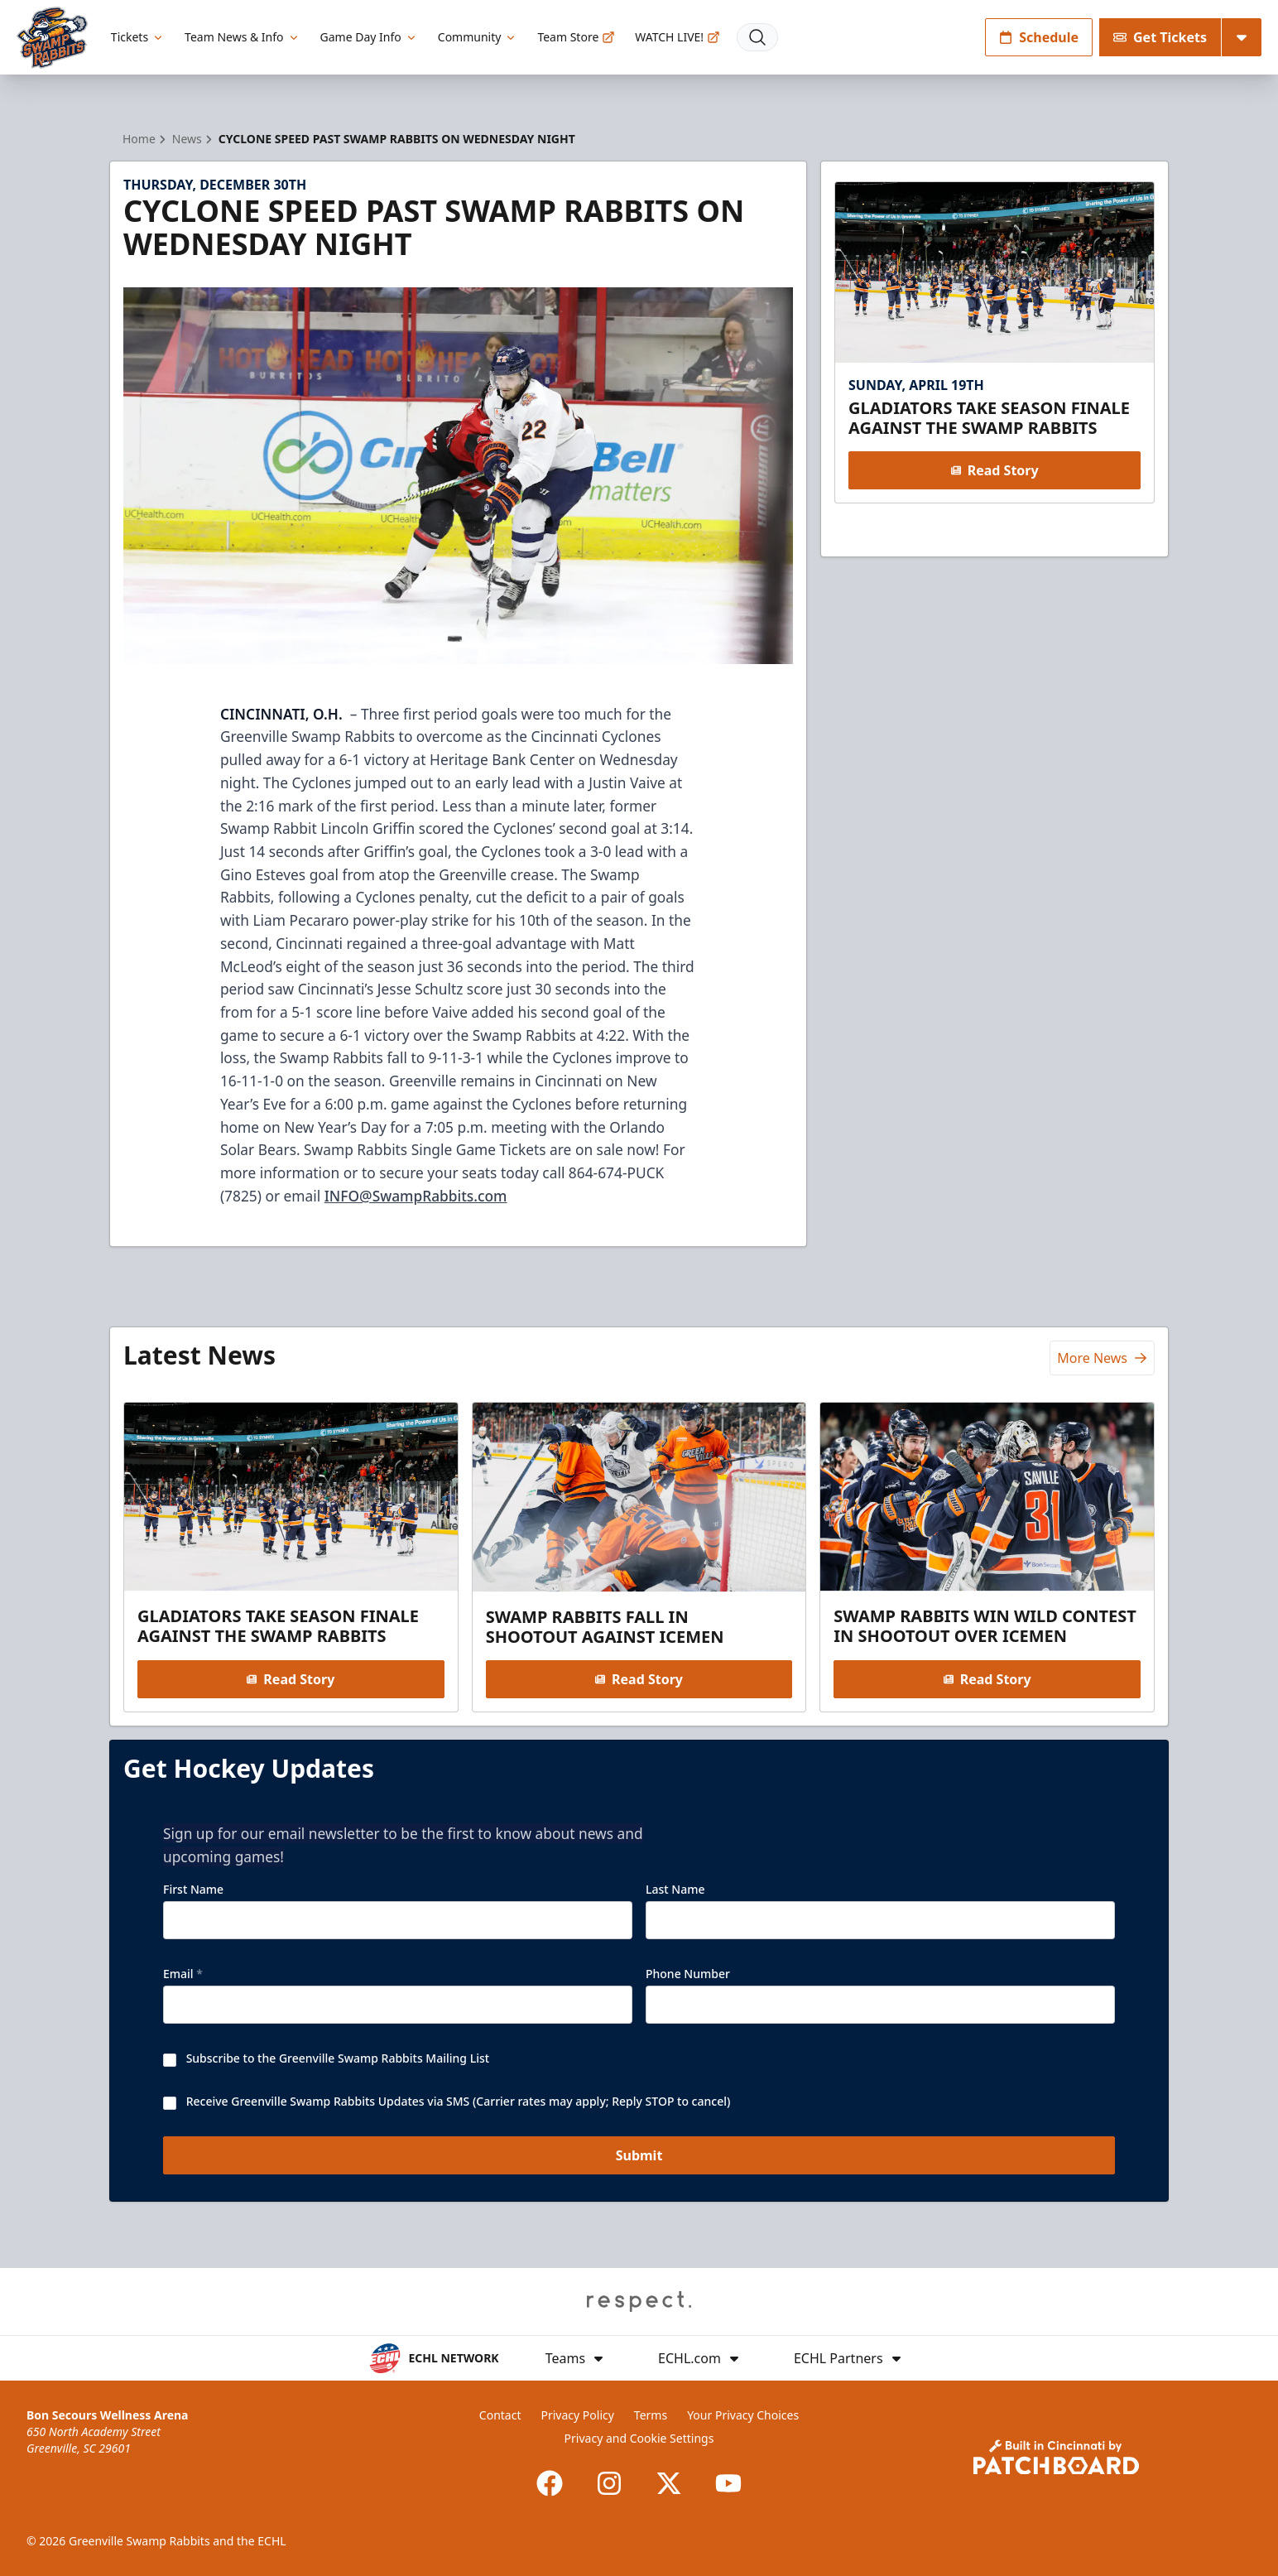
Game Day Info (369, 37)
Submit (639, 2155)
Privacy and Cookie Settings (639, 2438)
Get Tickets (1160, 37)
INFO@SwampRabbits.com (415, 1196)
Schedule (1039, 37)
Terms (650, 2415)
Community (478, 37)
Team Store (576, 37)
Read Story (994, 470)
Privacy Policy (577, 2415)
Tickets (138, 37)
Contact (500, 2415)
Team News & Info (242, 37)
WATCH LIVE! (677, 37)
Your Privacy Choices (743, 2415)
